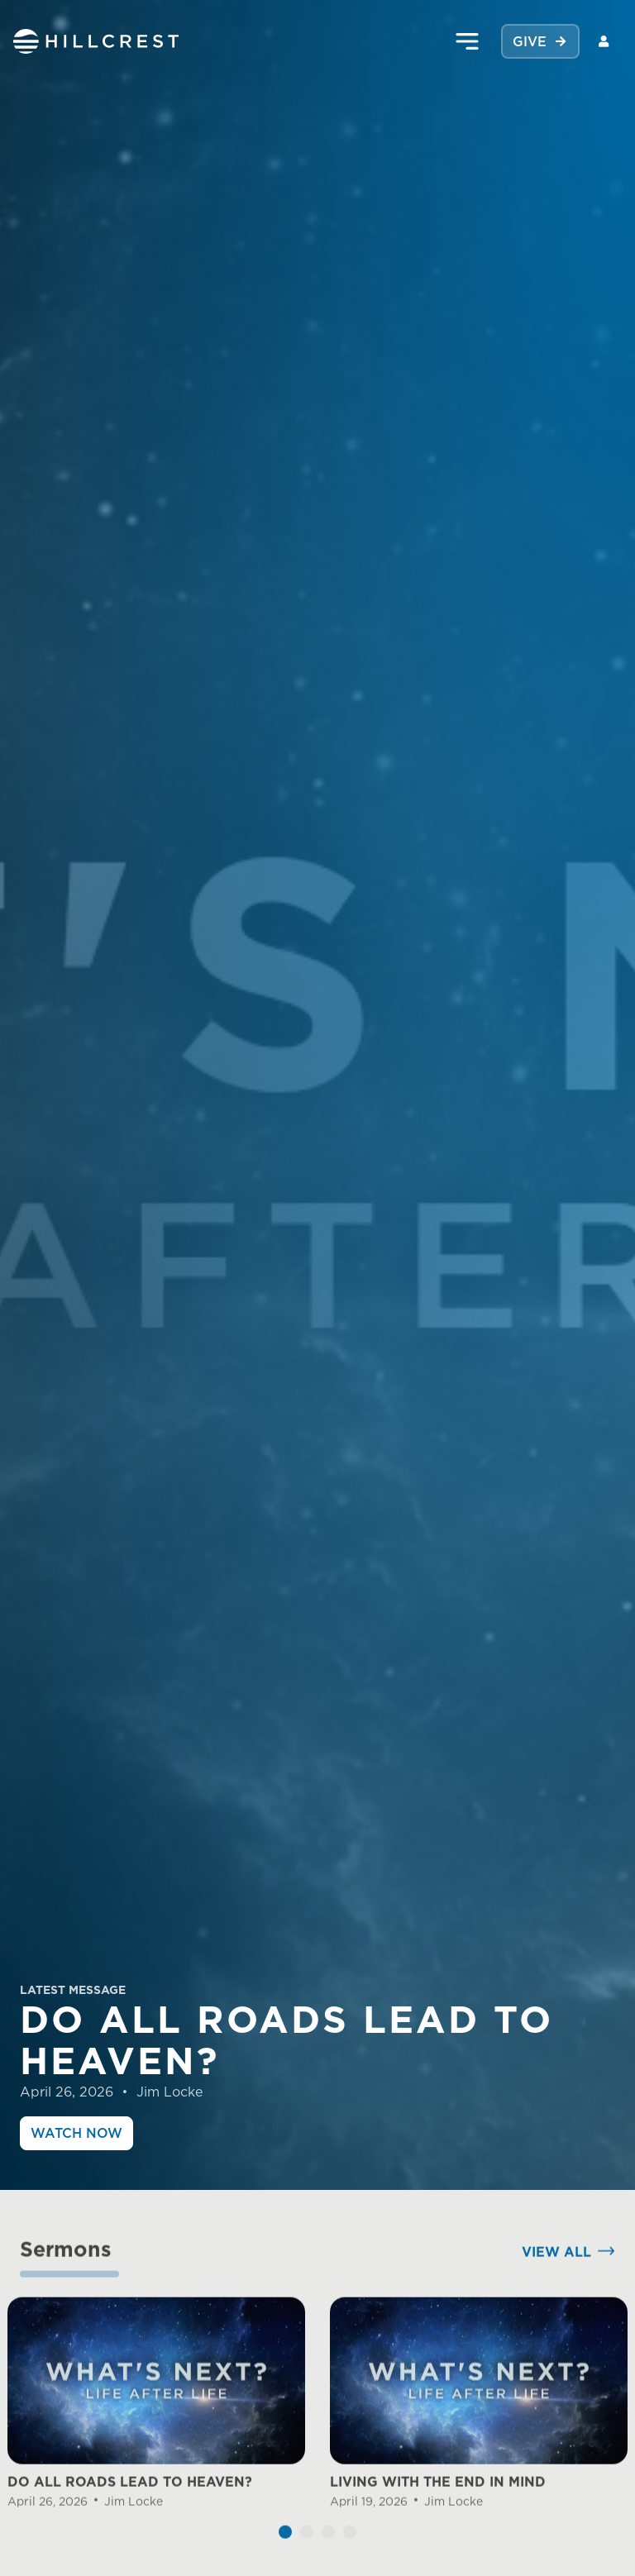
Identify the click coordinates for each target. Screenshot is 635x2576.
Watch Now (76, 2132)
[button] (285, 2555)
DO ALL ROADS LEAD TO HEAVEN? (129, 2505)
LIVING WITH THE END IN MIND (438, 2505)
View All (556, 2274)
